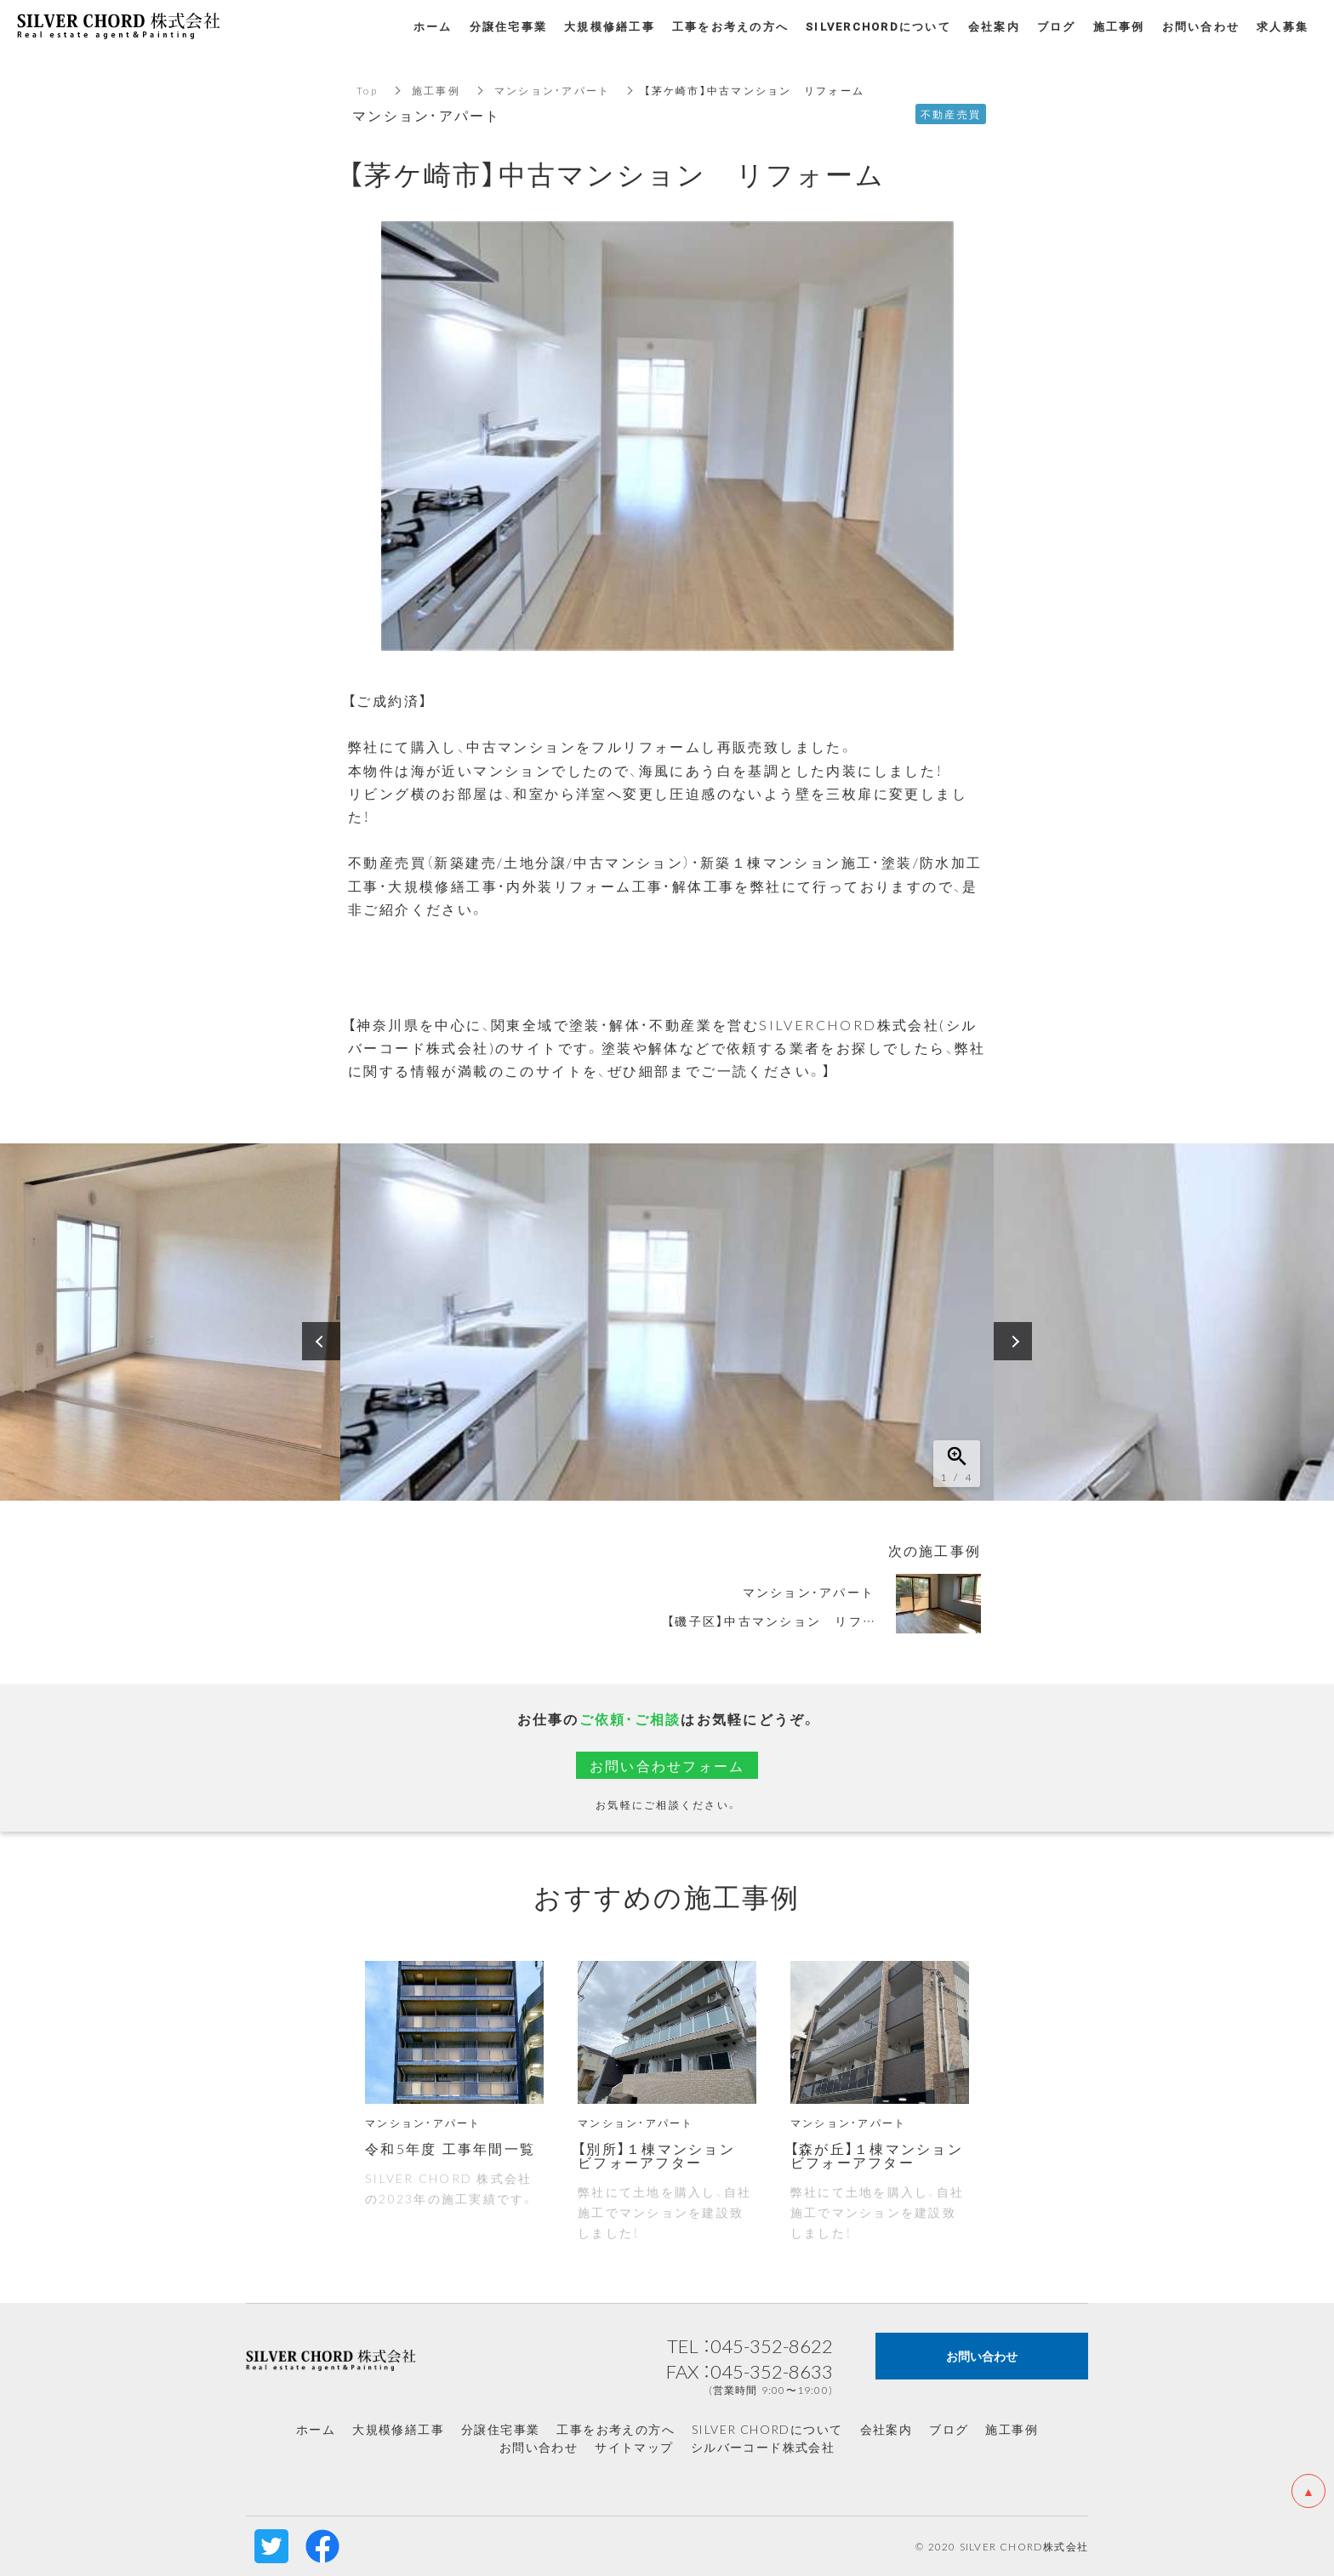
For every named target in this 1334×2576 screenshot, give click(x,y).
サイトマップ (634, 2446)
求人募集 (1282, 26)
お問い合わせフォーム (667, 1765)
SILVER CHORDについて (767, 2428)
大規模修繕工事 (398, 2428)
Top (367, 90)
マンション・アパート (552, 90)
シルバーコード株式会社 (763, 2446)
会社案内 (886, 2428)
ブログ (948, 2428)
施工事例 (436, 90)
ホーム (315, 2428)
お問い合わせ (538, 2446)
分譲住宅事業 (500, 2428)
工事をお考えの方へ (615, 2428)
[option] (667, 1322)
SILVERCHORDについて (878, 26)
